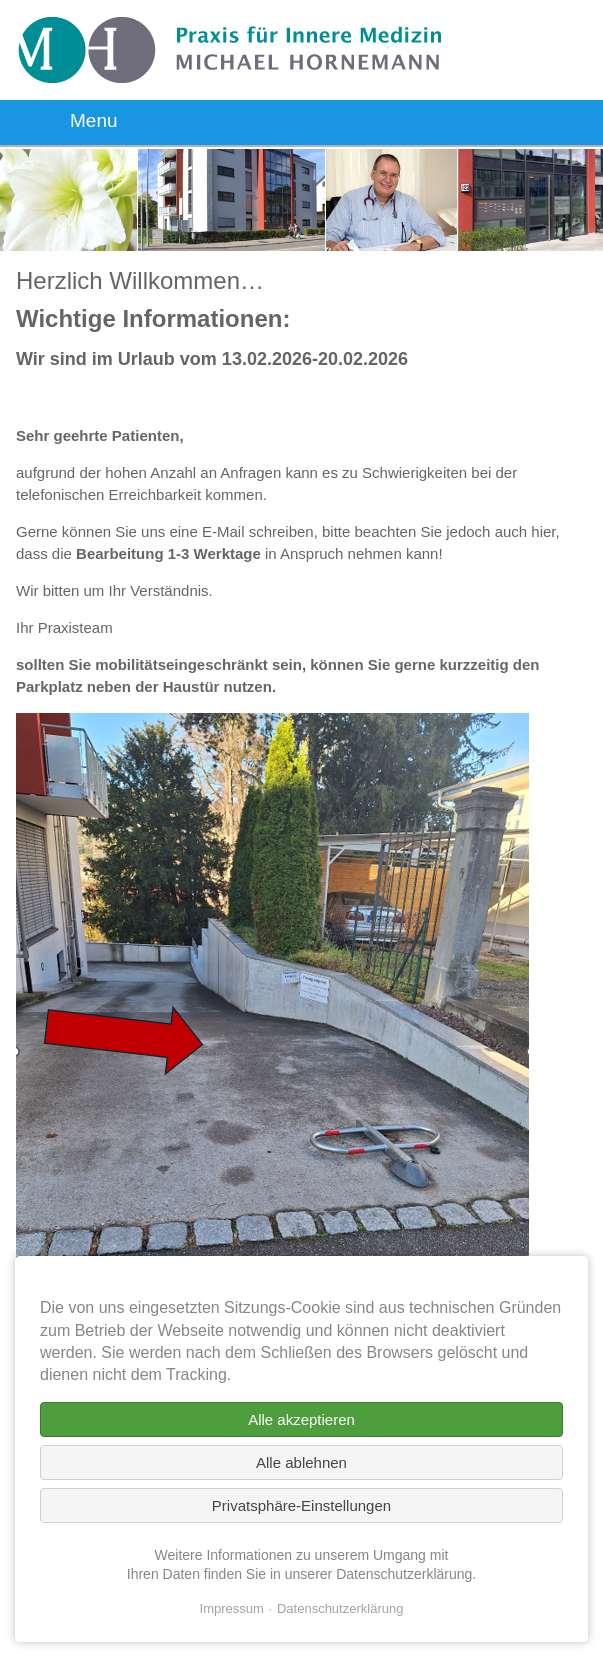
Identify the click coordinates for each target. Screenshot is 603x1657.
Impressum (232, 1608)
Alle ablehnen (301, 1462)
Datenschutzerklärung (340, 1608)
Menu (94, 120)
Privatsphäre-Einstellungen (301, 1505)
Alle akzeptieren (301, 1419)
